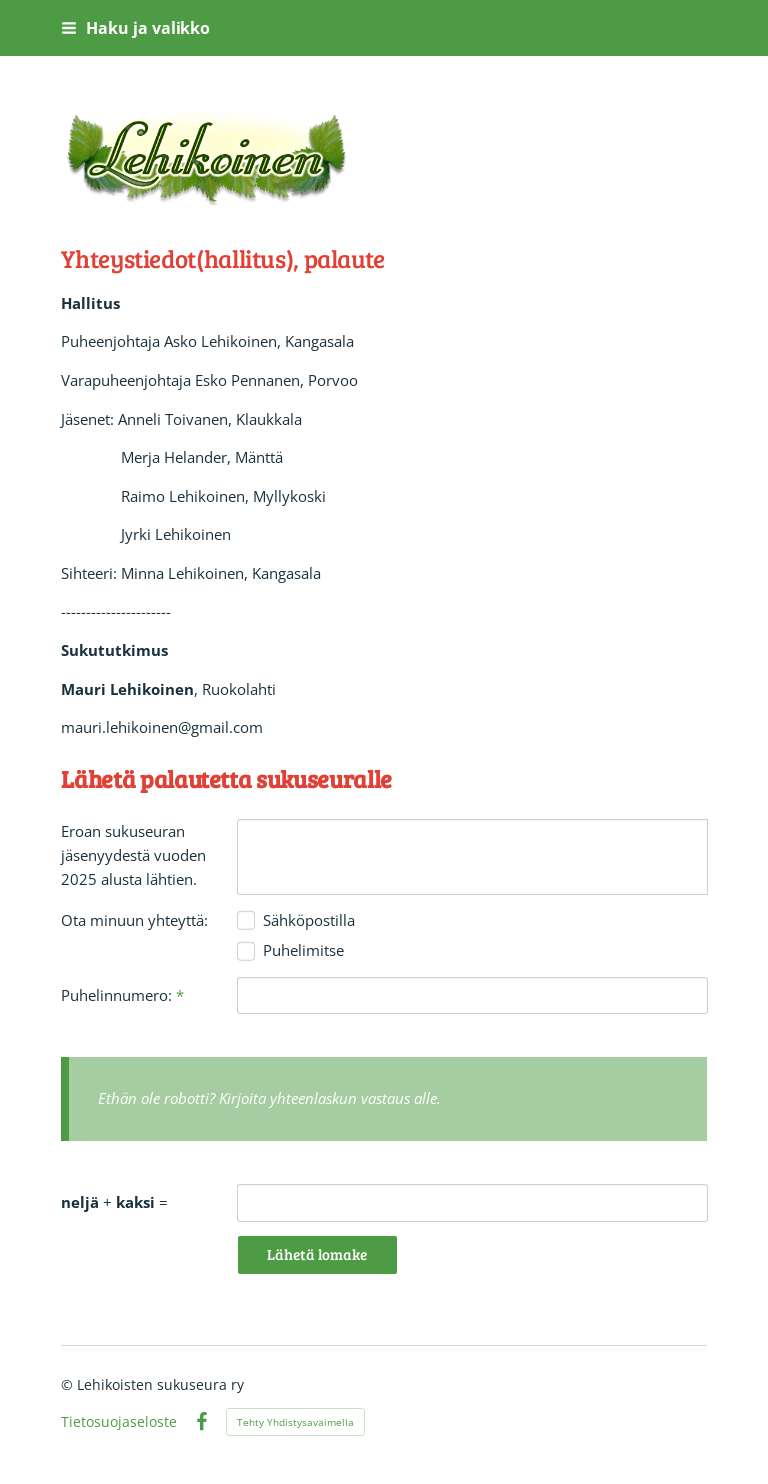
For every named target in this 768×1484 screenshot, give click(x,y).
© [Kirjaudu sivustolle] (69, 1384)
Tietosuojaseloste (119, 1422)
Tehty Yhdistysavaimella (295, 1422)
